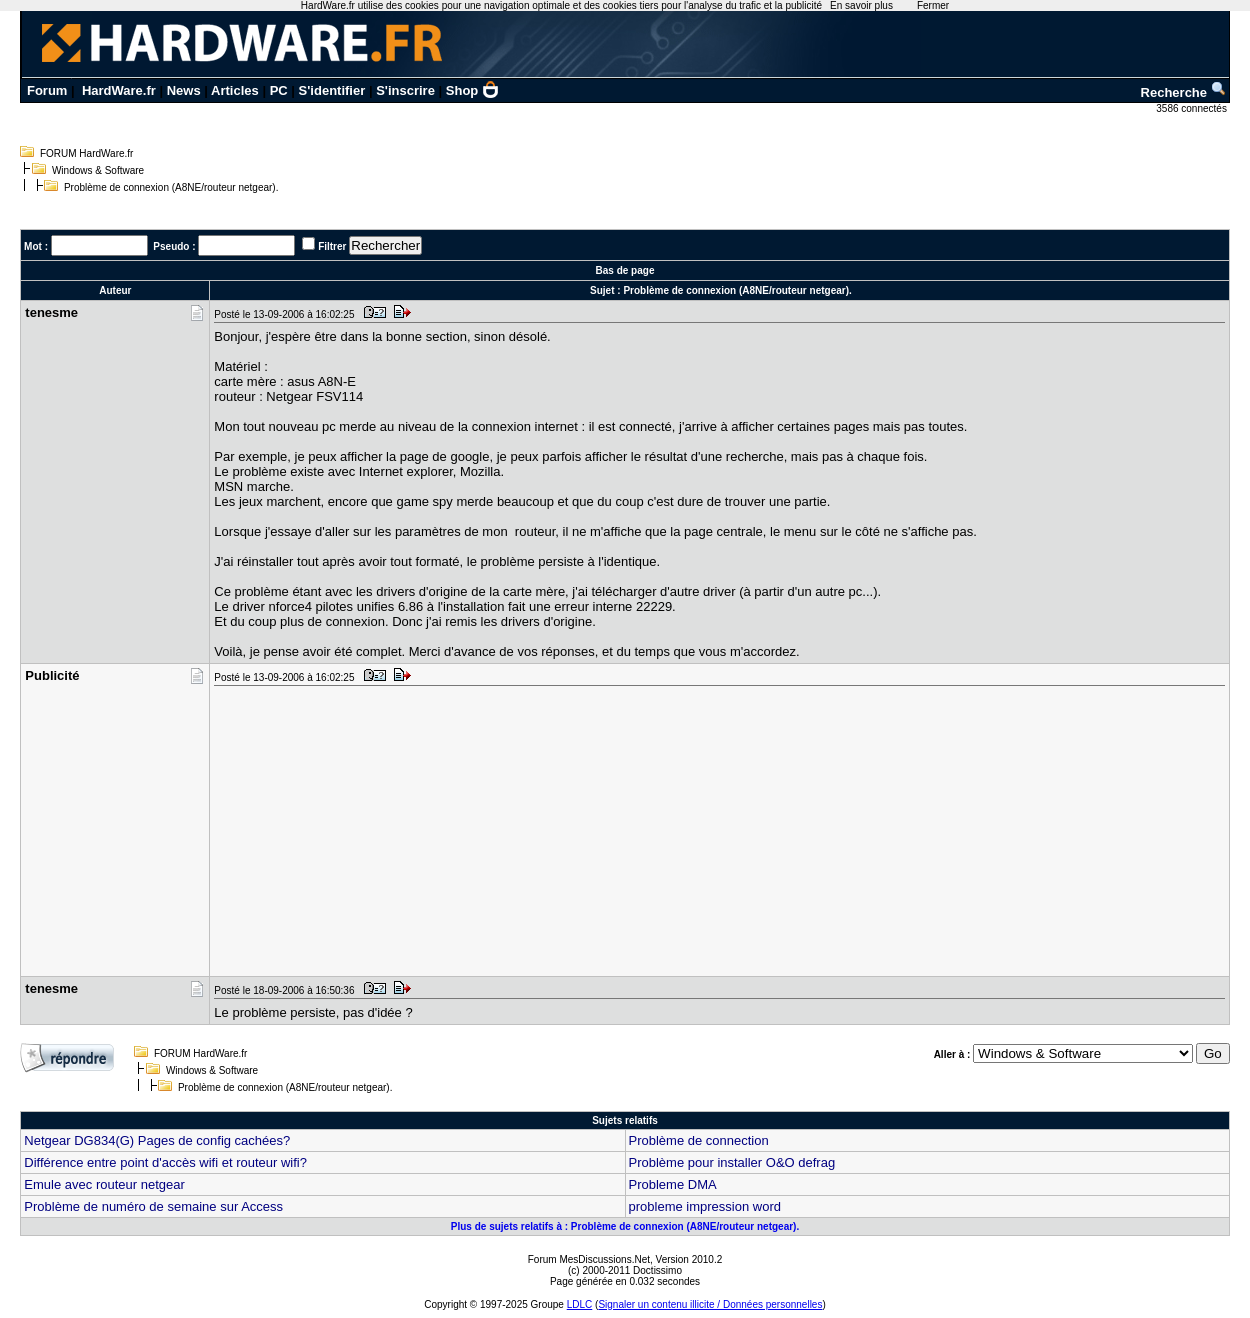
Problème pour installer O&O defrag (732, 1162)
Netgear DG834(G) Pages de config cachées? (157, 1140)
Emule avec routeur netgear (104, 1184)
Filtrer (332, 246)
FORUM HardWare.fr (87, 153)
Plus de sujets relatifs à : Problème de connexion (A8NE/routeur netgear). (625, 1226)
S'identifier (332, 90)
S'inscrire (405, 90)
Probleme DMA (673, 1184)
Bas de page (625, 270)
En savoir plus (861, 5)
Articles (235, 90)
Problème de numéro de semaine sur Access (153, 1206)
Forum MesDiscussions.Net (589, 1259)
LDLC (580, 1304)
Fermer (933, 5)
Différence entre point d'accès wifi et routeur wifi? (165, 1162)
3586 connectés (1192, 108)
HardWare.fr (119, 90)
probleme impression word (705, 1206)
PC (279, 90)
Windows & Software (98, 170)
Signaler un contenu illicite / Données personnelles (710, 1304)
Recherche (1184, 92)
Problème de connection (699, 1140)
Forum (47, 90)
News (184, 90)
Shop (473, 90)
